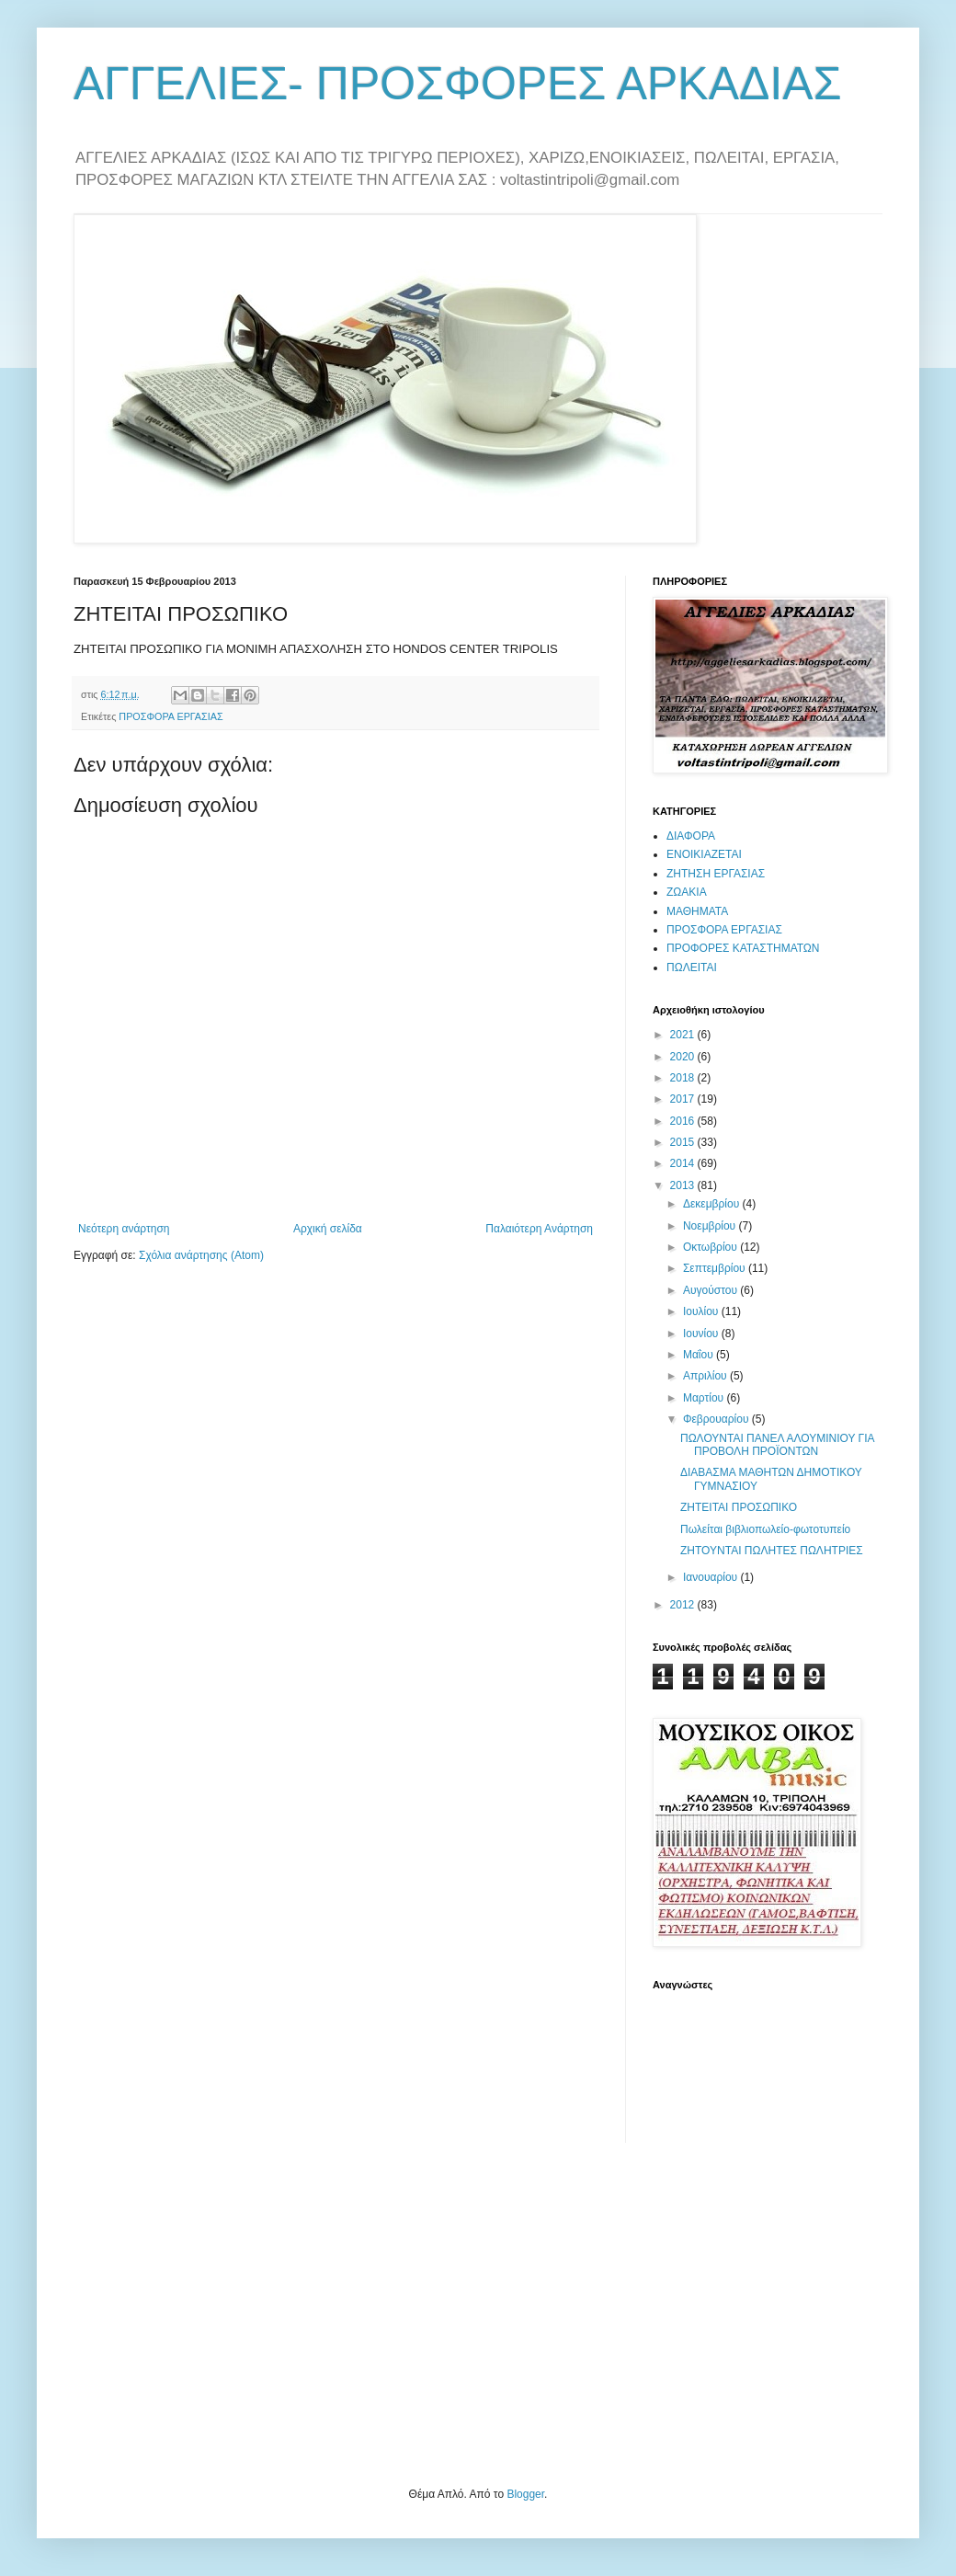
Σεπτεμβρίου (715, 1268)
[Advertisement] (211, 2313)
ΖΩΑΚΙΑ (686, 892)
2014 (684, 1163)
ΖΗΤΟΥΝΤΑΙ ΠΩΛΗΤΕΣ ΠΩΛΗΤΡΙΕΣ (771, 1550)
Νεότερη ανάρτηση (123, 1228)
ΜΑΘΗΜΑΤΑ (697, 911)
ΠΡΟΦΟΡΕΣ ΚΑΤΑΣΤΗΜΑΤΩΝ (743, 948)
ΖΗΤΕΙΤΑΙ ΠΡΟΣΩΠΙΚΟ (738, 1507)
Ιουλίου (702, 1311)
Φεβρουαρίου (717, 1419)
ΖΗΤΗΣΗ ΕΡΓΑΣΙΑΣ (715, 873)
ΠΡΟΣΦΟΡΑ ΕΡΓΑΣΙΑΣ (170, 716)
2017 (684, 1099)
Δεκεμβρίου (713, 1203)
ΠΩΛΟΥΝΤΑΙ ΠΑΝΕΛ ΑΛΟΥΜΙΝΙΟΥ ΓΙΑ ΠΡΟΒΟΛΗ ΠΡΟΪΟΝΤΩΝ (777, 1445)
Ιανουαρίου (712, 1577)
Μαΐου (699, 1354)
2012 (684, 1604)
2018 (684, 1077)
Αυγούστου (711, 1290)
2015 (684, 1142)
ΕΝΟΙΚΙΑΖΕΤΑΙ (704, 854)
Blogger (525, 2494)
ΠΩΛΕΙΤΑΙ (691, 967)
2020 (684, 1056)
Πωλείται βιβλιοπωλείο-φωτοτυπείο (765, 1529)
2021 (684, 1034)
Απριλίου (706, 1375)
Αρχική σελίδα (327, 1228)
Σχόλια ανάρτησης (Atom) (201, 1255)
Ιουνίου (702, 1333)
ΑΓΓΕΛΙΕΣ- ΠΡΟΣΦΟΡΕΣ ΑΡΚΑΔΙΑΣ (458, 83)
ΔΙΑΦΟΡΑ (690, 836)
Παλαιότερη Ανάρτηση (539, 1228)
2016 (684, 1121)
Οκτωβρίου (711, 1247)
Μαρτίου (705, 1397)
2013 (684, 1185)
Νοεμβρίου (711, 1225)
